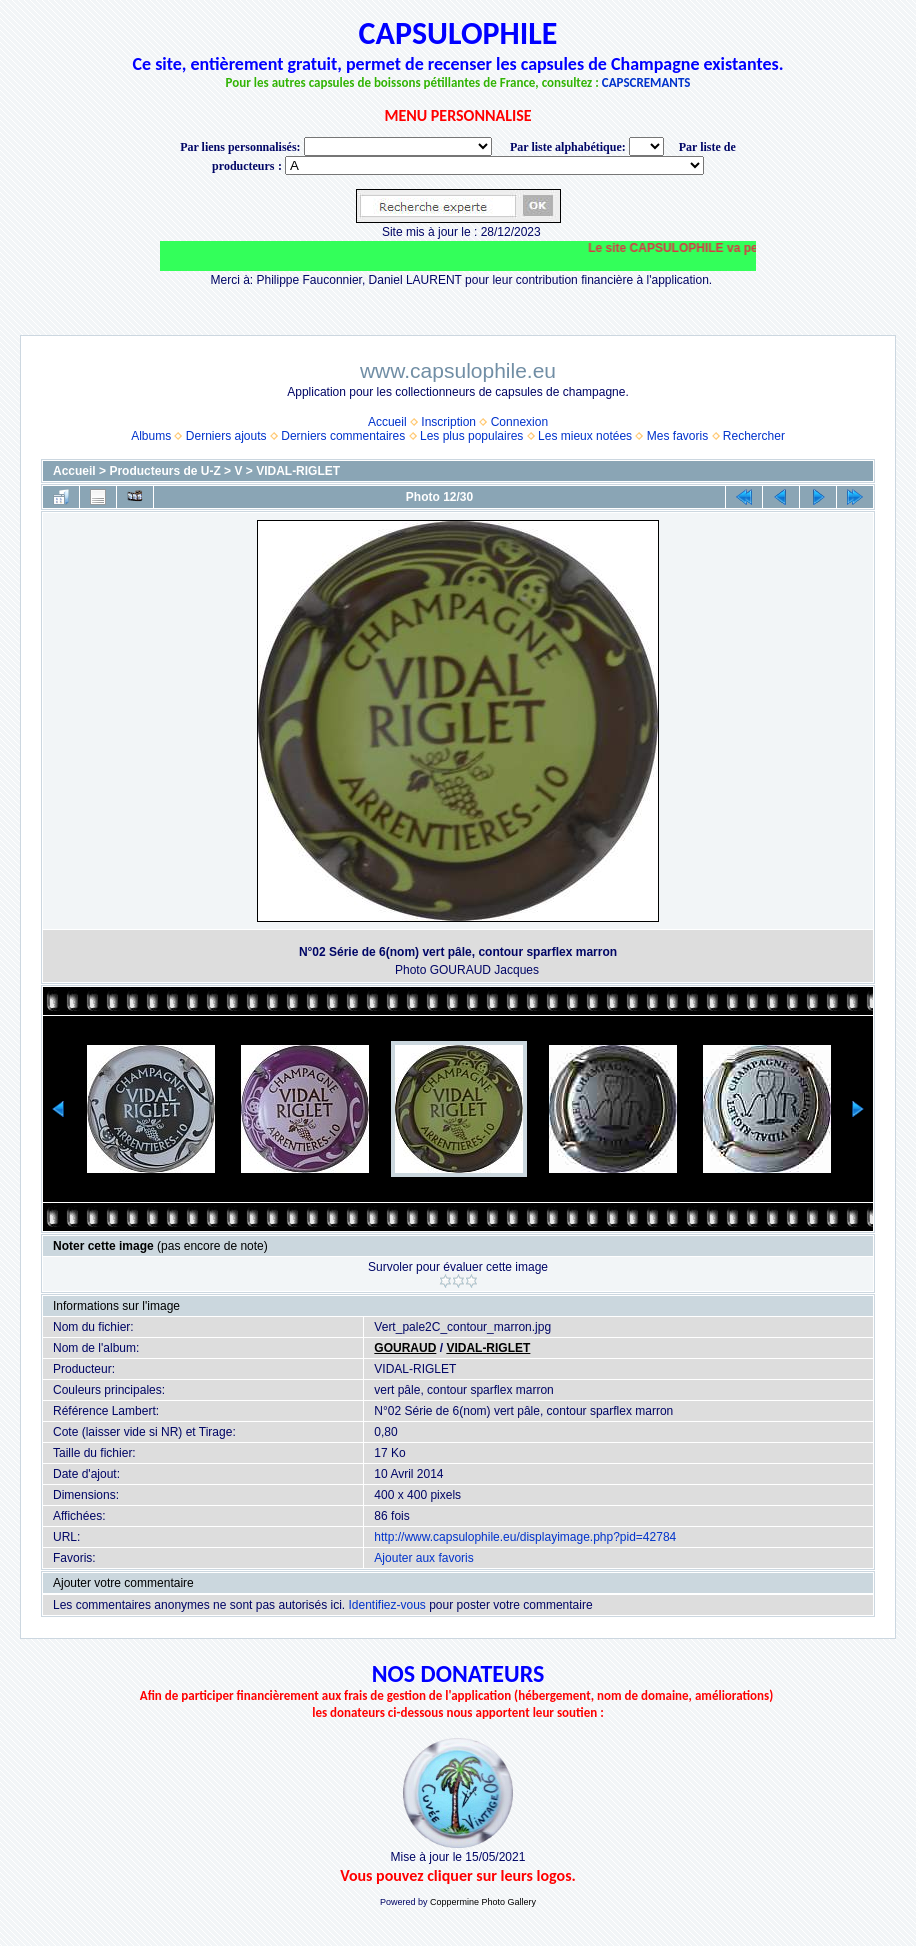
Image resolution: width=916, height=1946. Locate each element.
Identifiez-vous (386, 1605)
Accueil (387, 422)
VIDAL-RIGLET (298, 471)
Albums (151, 436)
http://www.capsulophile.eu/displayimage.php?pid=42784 (525, 1537)
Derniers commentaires (343, 436)
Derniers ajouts (226, 436)
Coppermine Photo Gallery (483, 1902)
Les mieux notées (585, 436)
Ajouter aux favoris (423, 1558)
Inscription (448, 422)
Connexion (519, 422)
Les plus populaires (471, 436)
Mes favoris (677, 436)
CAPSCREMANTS (646, 82)
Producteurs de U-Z (164, 471)
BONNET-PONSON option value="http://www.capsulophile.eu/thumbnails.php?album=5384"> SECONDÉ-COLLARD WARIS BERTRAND (494, 165)
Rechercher (754, 436)
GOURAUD (405, 1348)
